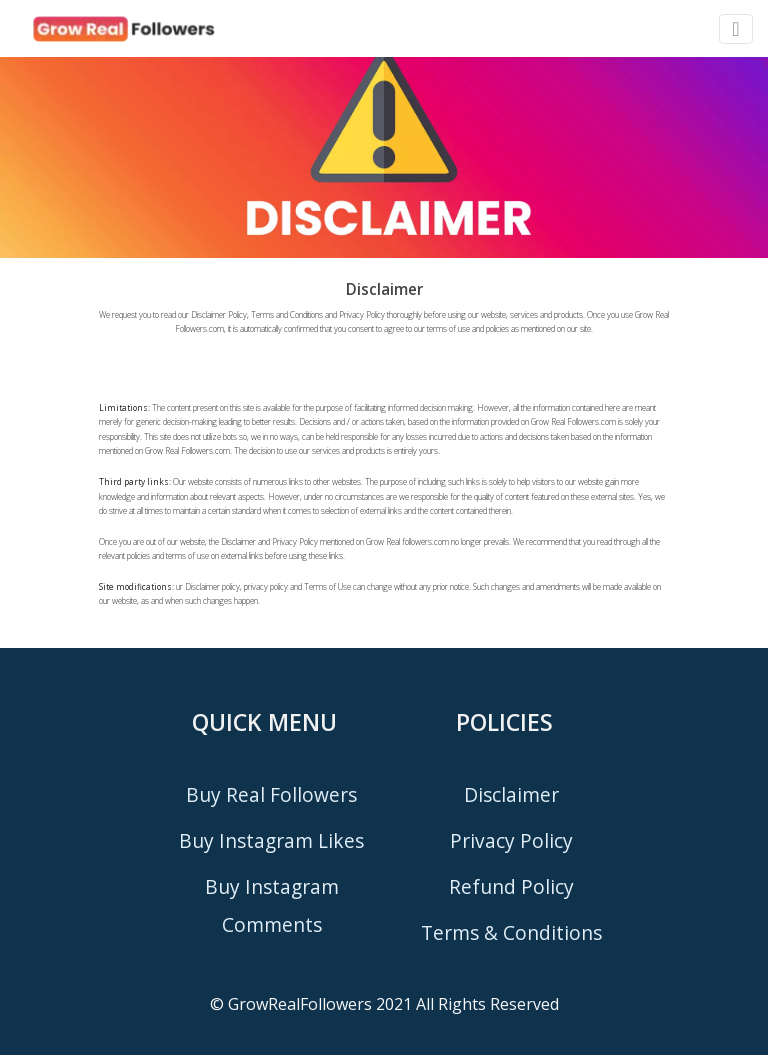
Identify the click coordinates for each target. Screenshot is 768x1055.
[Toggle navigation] (735, 29)
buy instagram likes (271, 840)
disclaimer (511, 794)
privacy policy (511, 840)
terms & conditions (511, 932)
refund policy (511, 886)
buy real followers (271, 794)
